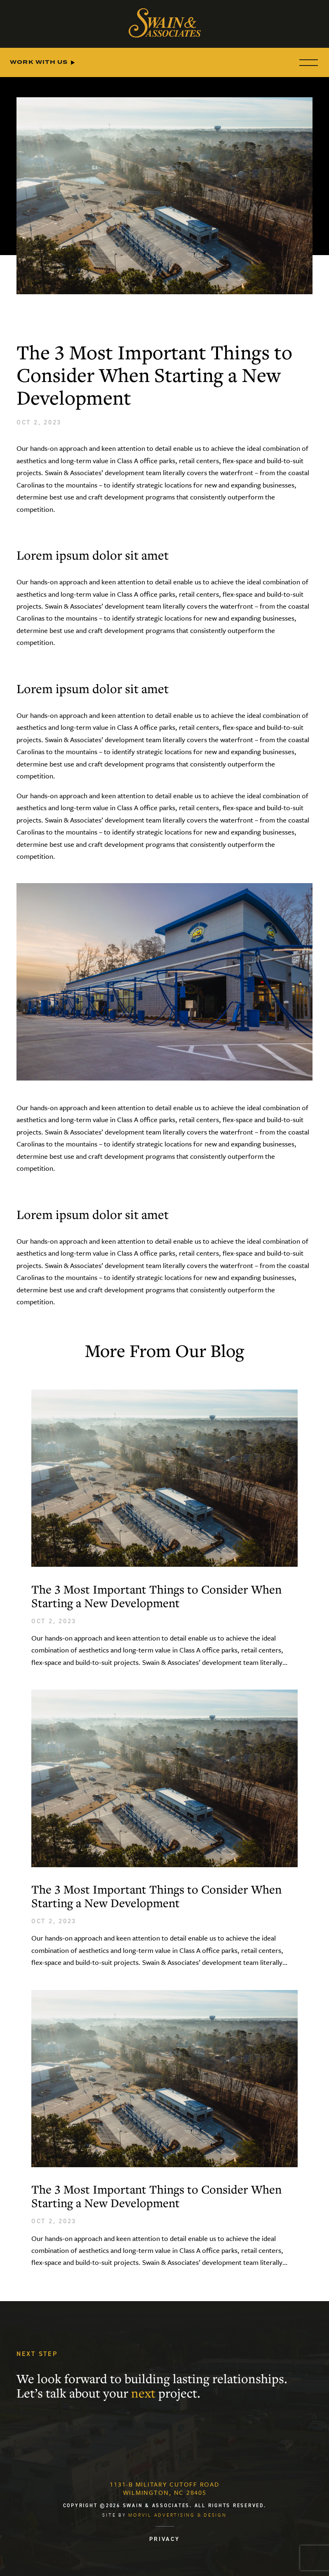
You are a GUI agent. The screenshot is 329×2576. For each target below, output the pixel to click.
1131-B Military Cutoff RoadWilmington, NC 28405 (164, 2488)
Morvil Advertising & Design (177, 2514)
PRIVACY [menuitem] (164, 2539)
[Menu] (306, 62)
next (143, 2393)
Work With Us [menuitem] (39, 62)
